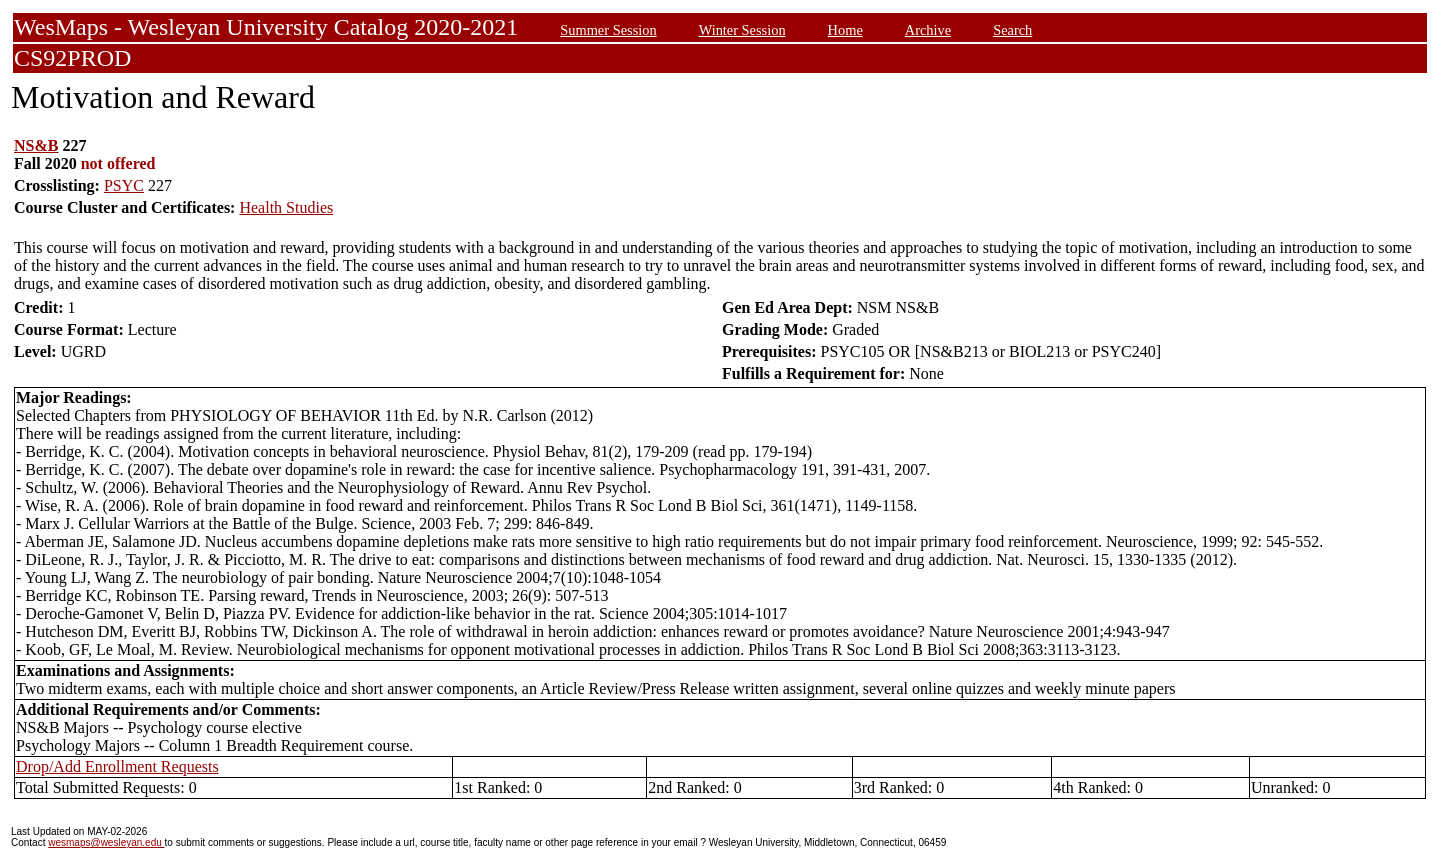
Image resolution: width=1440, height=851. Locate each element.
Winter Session (742, 30)
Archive (928, 30)
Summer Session (608, 30)
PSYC (124, 185)
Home (845, 30)
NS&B (36, 145)
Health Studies (286, 207)
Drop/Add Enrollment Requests (117, 766)
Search (1012, 30)
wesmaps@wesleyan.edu (106, 842)
